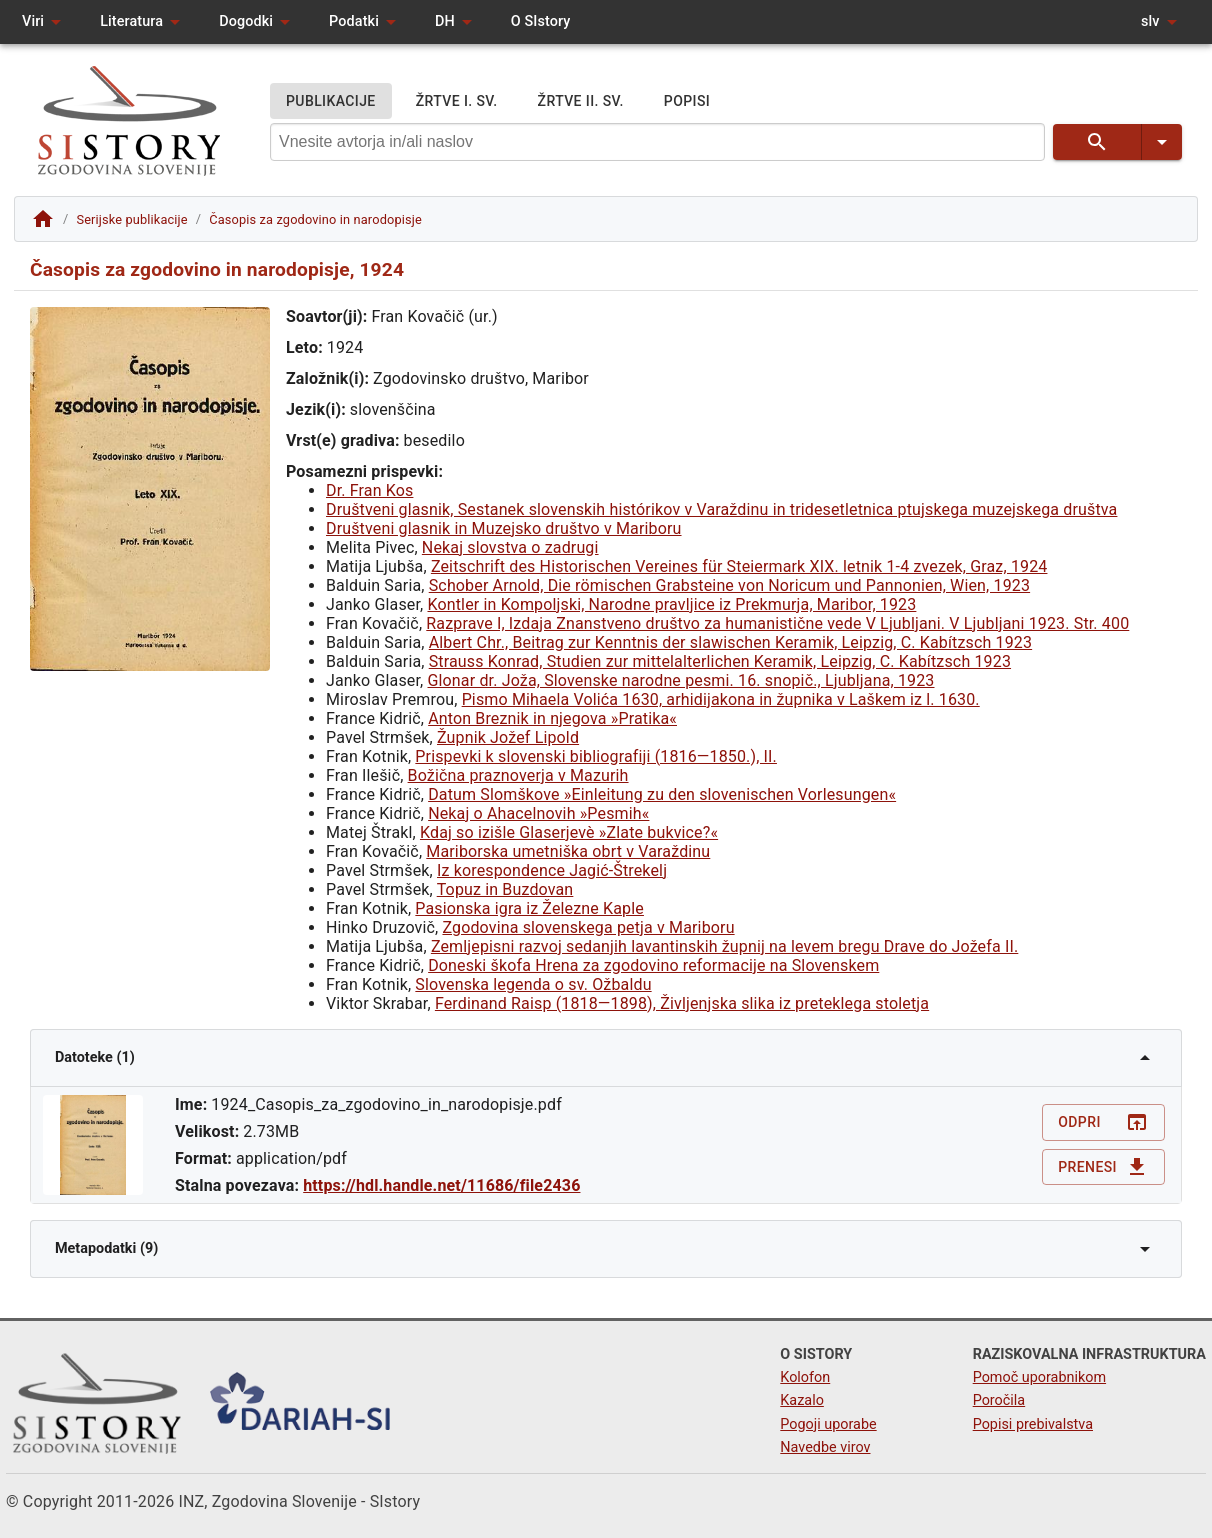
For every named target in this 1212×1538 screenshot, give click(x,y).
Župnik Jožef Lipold (508, 737)
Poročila (999, 1400)
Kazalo (802, 1400)
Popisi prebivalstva (1033, 1424)
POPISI (687, 101)
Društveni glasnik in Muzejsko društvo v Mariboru (504, 528)
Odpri (1103, 1122)
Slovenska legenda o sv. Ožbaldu (533, 984)
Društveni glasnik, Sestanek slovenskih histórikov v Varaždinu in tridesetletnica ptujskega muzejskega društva (721, 509)
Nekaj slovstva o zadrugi (510, 547)
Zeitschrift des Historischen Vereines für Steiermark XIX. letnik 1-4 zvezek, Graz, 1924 (739, 566)
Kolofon (805, 1377)
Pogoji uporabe (828, 1424)
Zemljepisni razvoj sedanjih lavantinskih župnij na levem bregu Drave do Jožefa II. (724, 946)
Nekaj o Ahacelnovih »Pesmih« (538, 813)
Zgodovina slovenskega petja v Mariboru (588, 927)
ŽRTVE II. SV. (581, 101)
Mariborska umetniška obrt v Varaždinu (568, 851)
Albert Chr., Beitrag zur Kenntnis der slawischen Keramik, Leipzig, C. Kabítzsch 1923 (730, 642)
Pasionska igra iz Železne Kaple (529, 908)
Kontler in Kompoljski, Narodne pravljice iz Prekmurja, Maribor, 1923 (672, 604)
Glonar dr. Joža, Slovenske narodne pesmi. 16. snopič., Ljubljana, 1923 (681, 680)
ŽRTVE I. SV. (457, 101)
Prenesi (1103, 1167)
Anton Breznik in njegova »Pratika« (552, 718)
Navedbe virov (825, 1447)
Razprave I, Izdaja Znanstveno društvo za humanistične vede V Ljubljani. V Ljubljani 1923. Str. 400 (777, 623)
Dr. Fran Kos (369, 490)
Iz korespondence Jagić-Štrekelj (552, 870)
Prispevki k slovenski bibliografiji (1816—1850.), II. (596, 756)
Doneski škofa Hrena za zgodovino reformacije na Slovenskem (653, 965)
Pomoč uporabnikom (1039, 1377)
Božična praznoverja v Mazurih (518, 775)
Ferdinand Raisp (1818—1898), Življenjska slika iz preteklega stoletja (682, 1003)
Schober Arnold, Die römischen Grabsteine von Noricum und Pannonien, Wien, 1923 (729, 585)
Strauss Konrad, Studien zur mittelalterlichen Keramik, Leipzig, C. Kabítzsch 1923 (720, 661)
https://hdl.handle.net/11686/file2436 (441, 1185)
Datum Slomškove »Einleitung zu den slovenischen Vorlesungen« (662, 794)
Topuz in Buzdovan (505, 889)
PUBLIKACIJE (331, 101)
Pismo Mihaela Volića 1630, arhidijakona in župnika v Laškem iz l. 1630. (721, 699)
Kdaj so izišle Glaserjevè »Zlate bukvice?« (569, 832)
